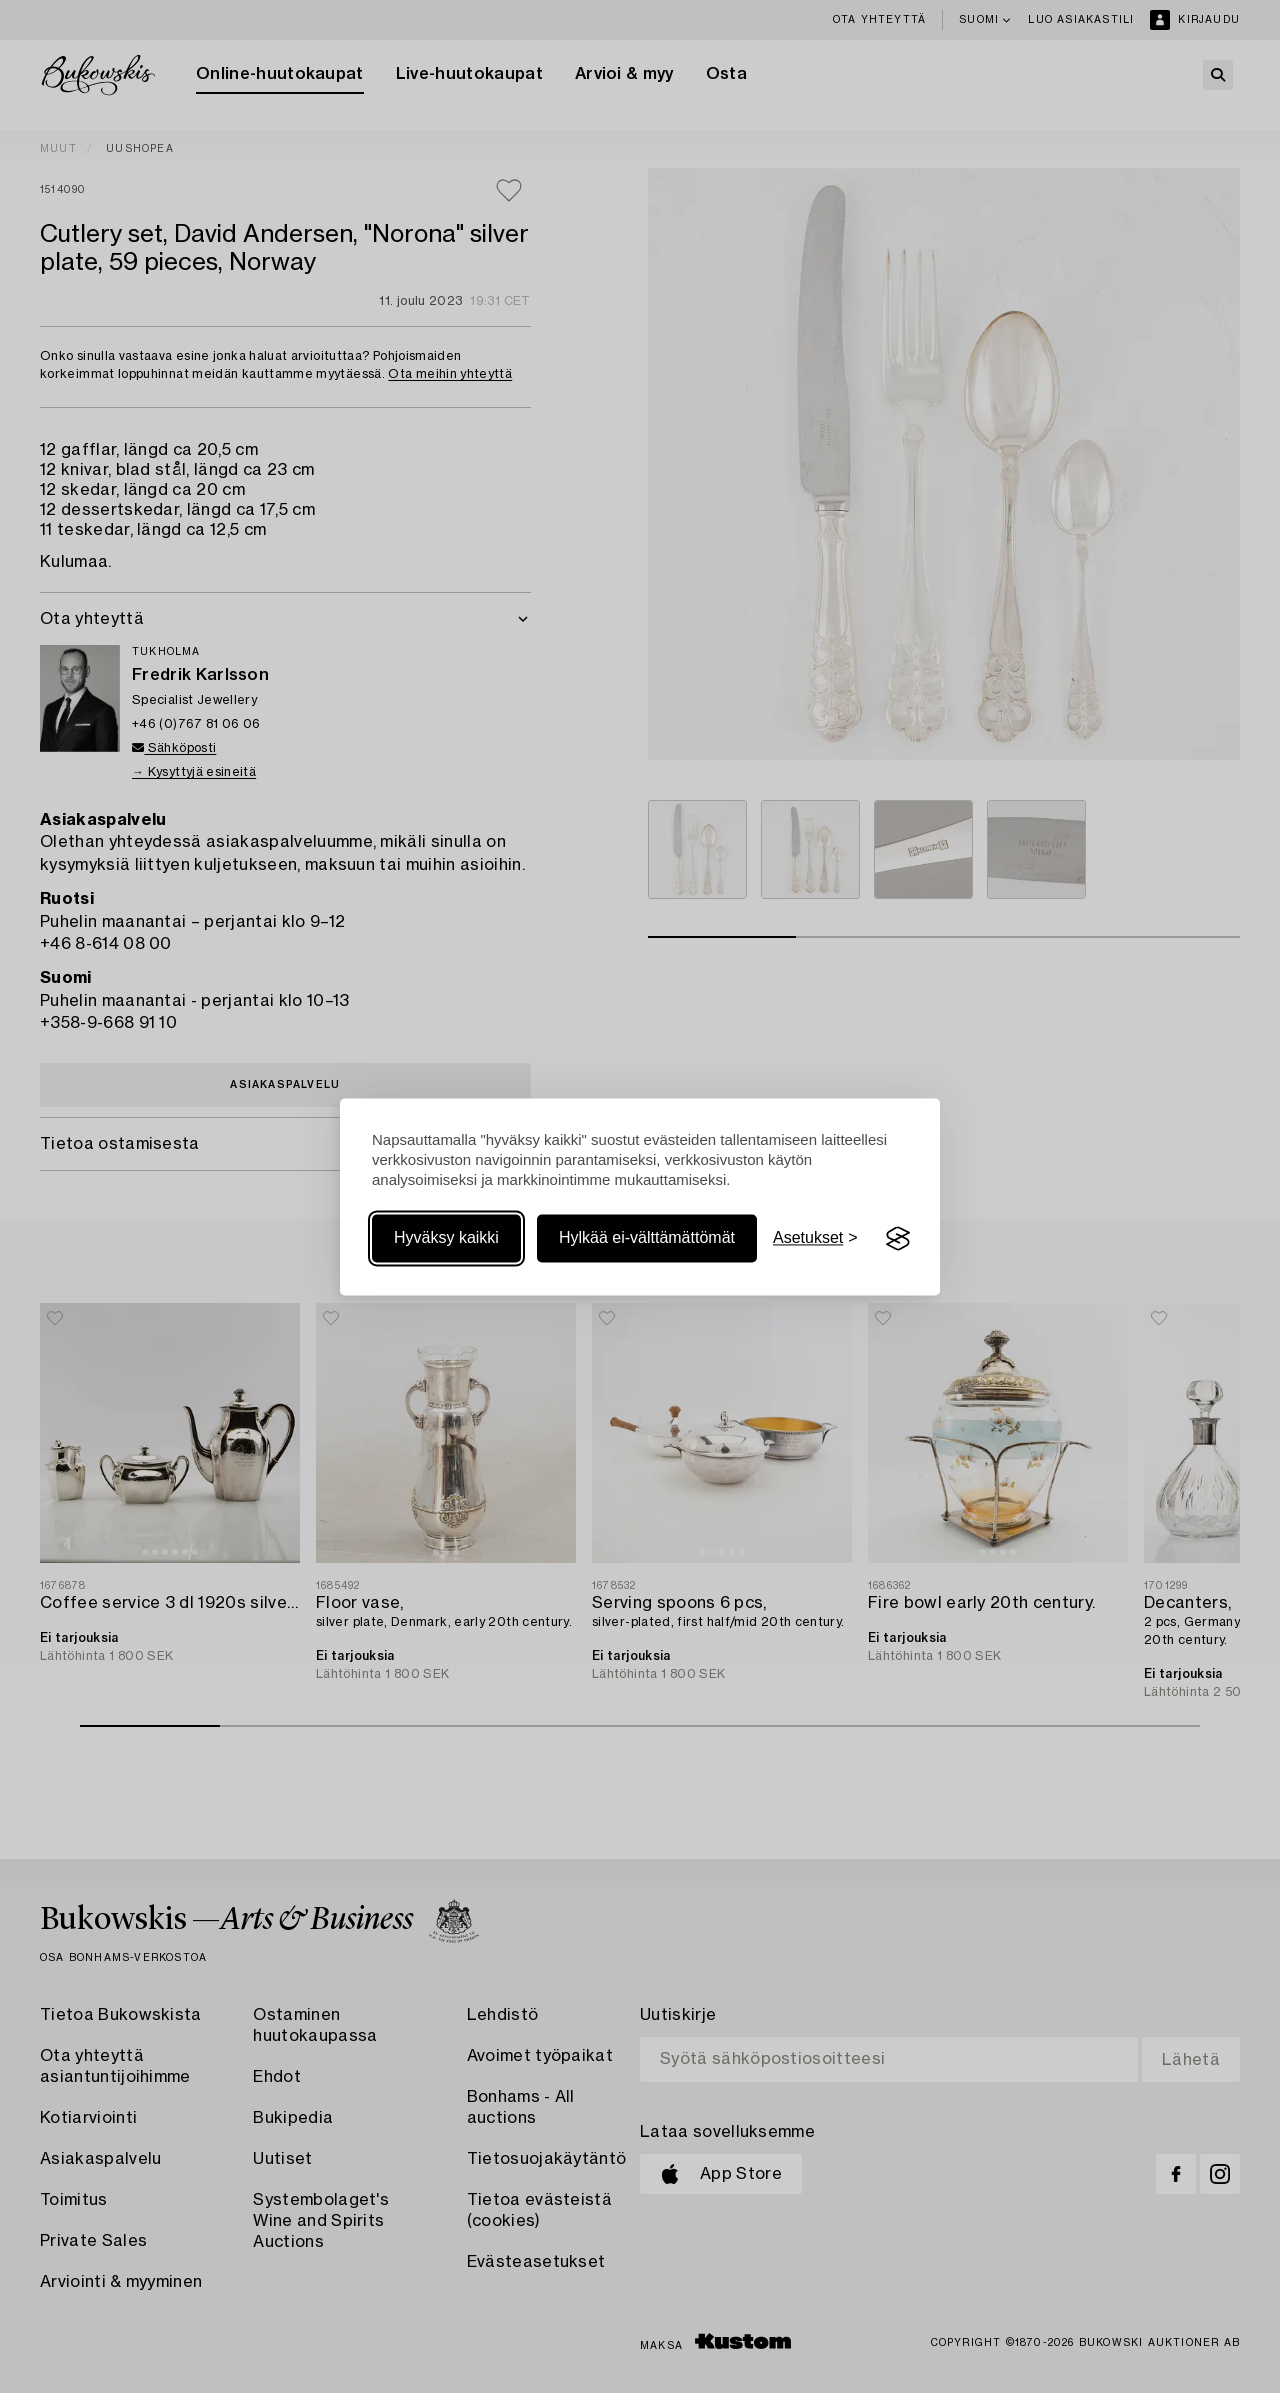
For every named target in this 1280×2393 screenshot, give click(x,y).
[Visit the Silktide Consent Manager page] (898, 1239)
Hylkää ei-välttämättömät (647, 1238)
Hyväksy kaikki (446, 1238)
